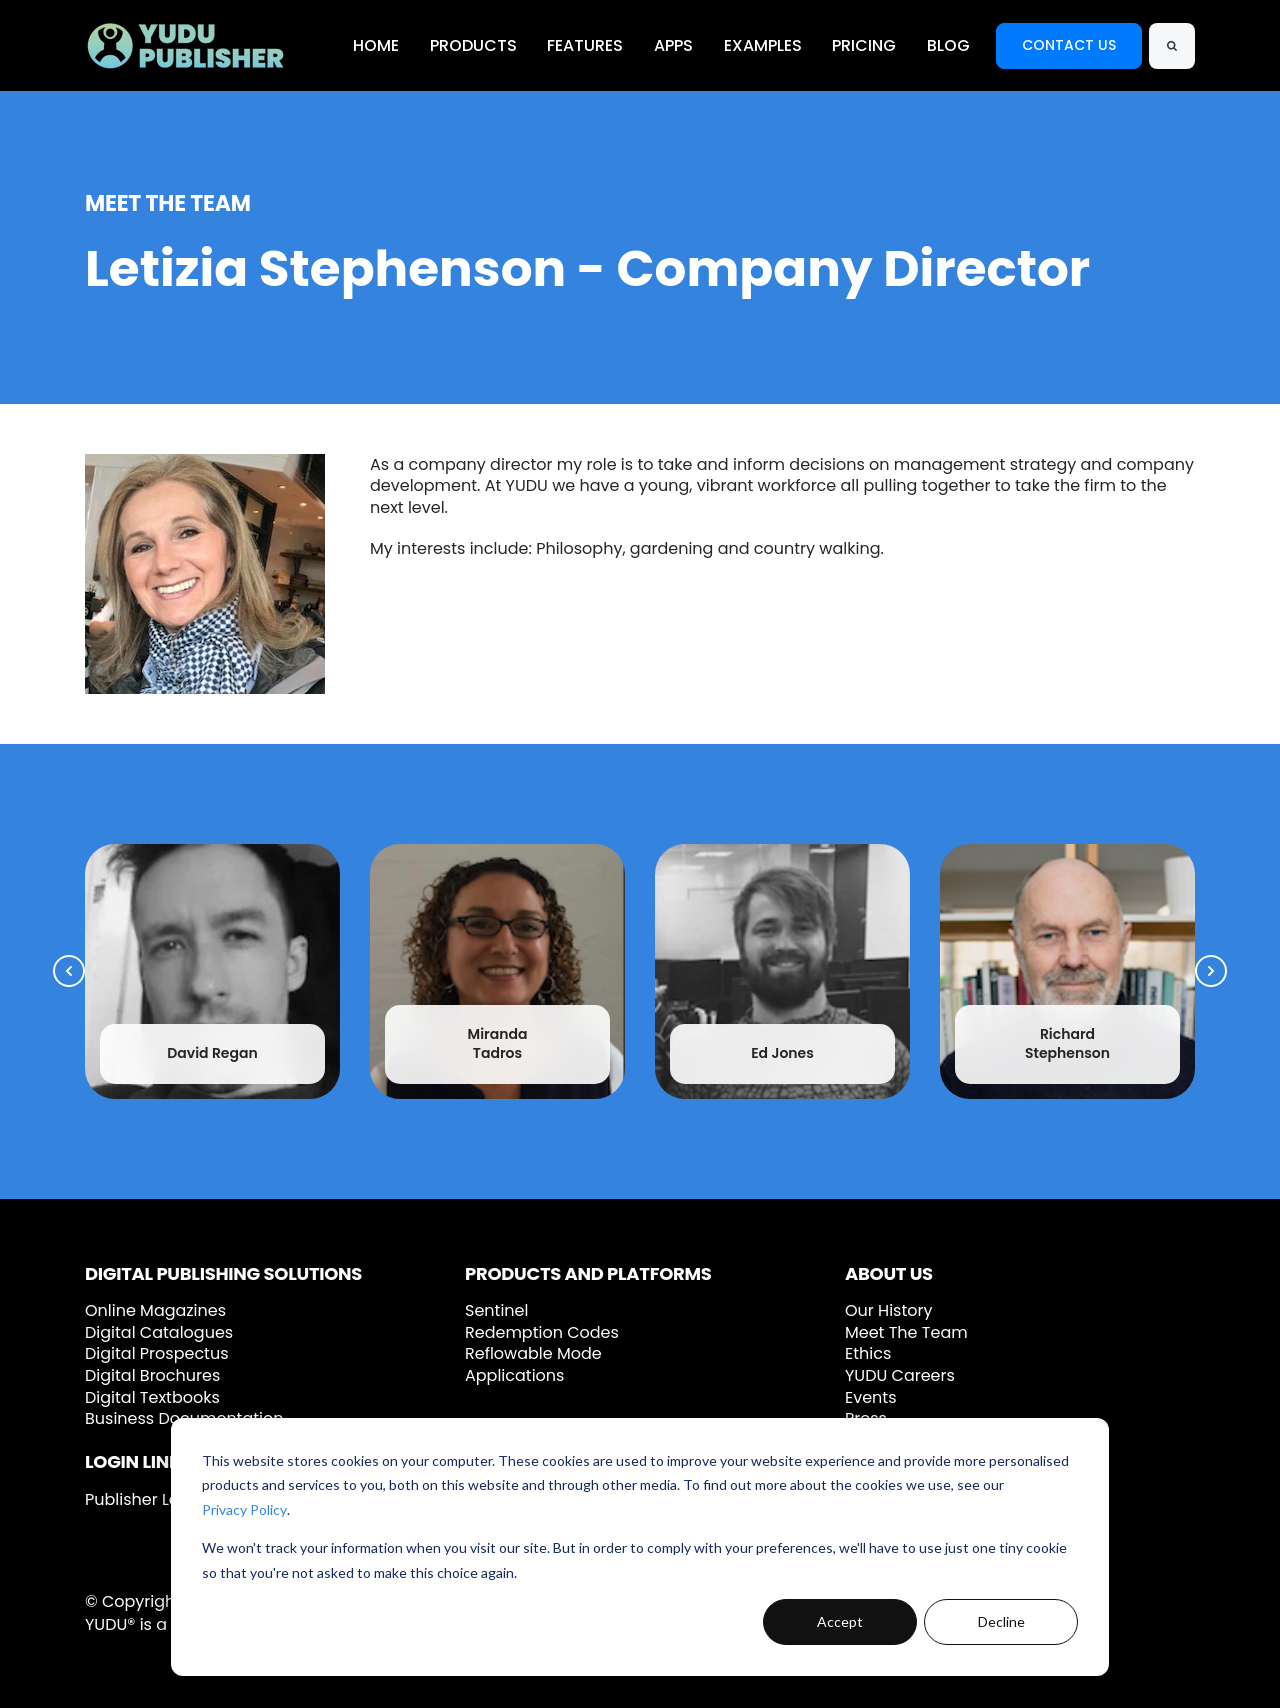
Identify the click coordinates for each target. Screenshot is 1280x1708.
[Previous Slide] (69, 971)
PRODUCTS (473, 45)
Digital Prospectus (157, 1353)
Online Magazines (155, 1310)
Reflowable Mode (533, 1353)
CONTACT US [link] (1069, 45)
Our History (888, 1310)
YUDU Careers (900, 1375)
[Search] (1172, 46)
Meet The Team (906, 1332)
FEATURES (585, 45)
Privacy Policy (244, 1509)
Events (871, 1397)
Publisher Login (144, 1499)
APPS (673, 45)
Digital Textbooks (152, 1397)
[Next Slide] (1211, 971)
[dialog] (640, 1547)
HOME (376, 45)
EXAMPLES (763, 45)
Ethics (868, 1353)
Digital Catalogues (159, 1332)
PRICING (864, 45)
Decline (1001, 1621)
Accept (840, 1621)
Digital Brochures (152, 1375)
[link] (185, 44)
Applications (514, 1375)
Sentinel (496, 1310)
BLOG (948, 45)
